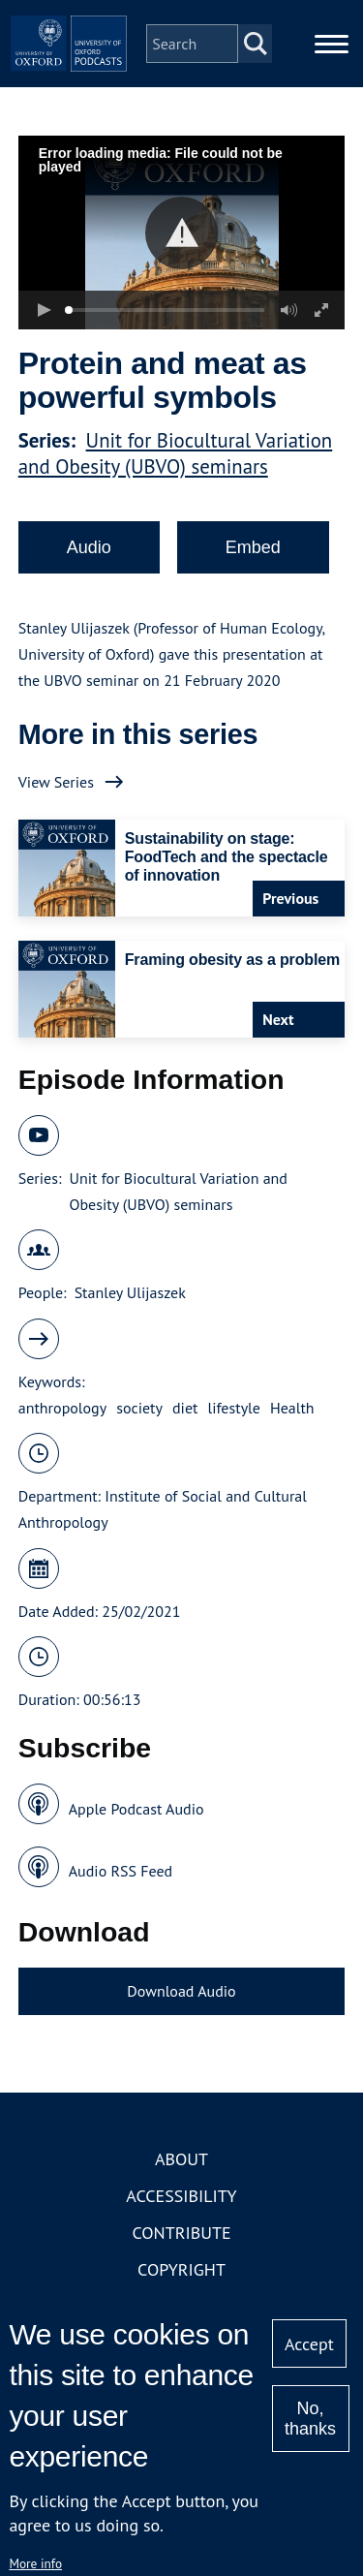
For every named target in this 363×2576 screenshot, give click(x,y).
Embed (253, 547)
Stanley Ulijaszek (130, 1292)
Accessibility (181, 2196)
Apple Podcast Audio (136, 1808)
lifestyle (233, 1407)
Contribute (181, 2232)
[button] (181, 233)
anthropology (62, 1407)
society (139, 1407)
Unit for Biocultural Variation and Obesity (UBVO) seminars (175, 453)
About (181, 2159)
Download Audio (181, 1991)
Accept (309, 2344)
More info (35, 2563)
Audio (89, 547)
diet (184, 1407)
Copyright (181, 2269)
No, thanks (310, 2418)
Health (292, 1407)
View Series (56, 781)
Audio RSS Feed (120, 1870)
